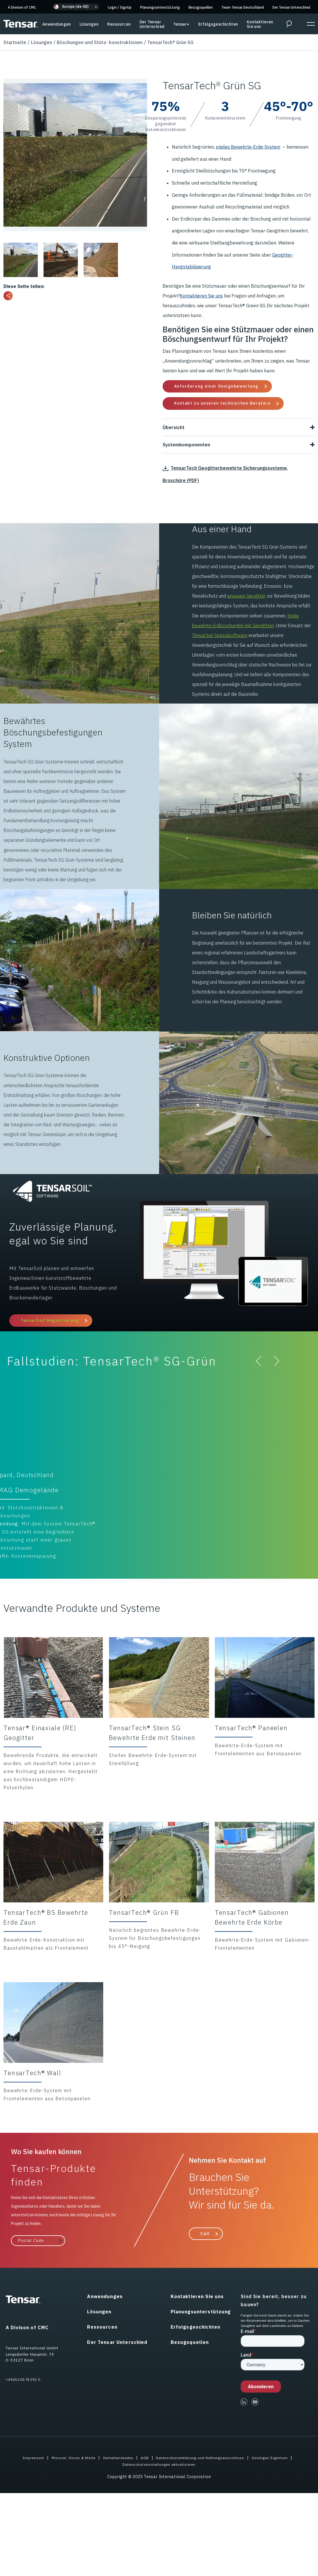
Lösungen (89, 24)
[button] (76, 6)
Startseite (14, 42)
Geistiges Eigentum (280, 2457)
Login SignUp (119, 7)
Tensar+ (181, 24)
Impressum (21, 2457)
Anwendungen (56, 24)
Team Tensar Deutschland (242, 7)
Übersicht (239, 427)
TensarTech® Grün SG (170, 42)
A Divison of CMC (27, 2327)
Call (204, 2233)
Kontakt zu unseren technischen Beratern (222, 403)
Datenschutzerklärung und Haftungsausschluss (203, 2457)
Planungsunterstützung (160, 7)
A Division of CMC (22, 7)
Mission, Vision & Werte (64, 2457)
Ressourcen (119, 24)
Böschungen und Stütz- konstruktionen (100, 42)
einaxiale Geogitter (246, 596)
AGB (143, 2457)
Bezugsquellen (201, 7)
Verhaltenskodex (113, 2457)
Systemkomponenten (239, 444)
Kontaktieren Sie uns (260, 24)
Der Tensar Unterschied (291, 7)
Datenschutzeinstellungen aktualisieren (159, 2464)
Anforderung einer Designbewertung (216, 385)
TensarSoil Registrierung (50, 1320)
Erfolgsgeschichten (218, 24)
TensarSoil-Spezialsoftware (219, 635)
